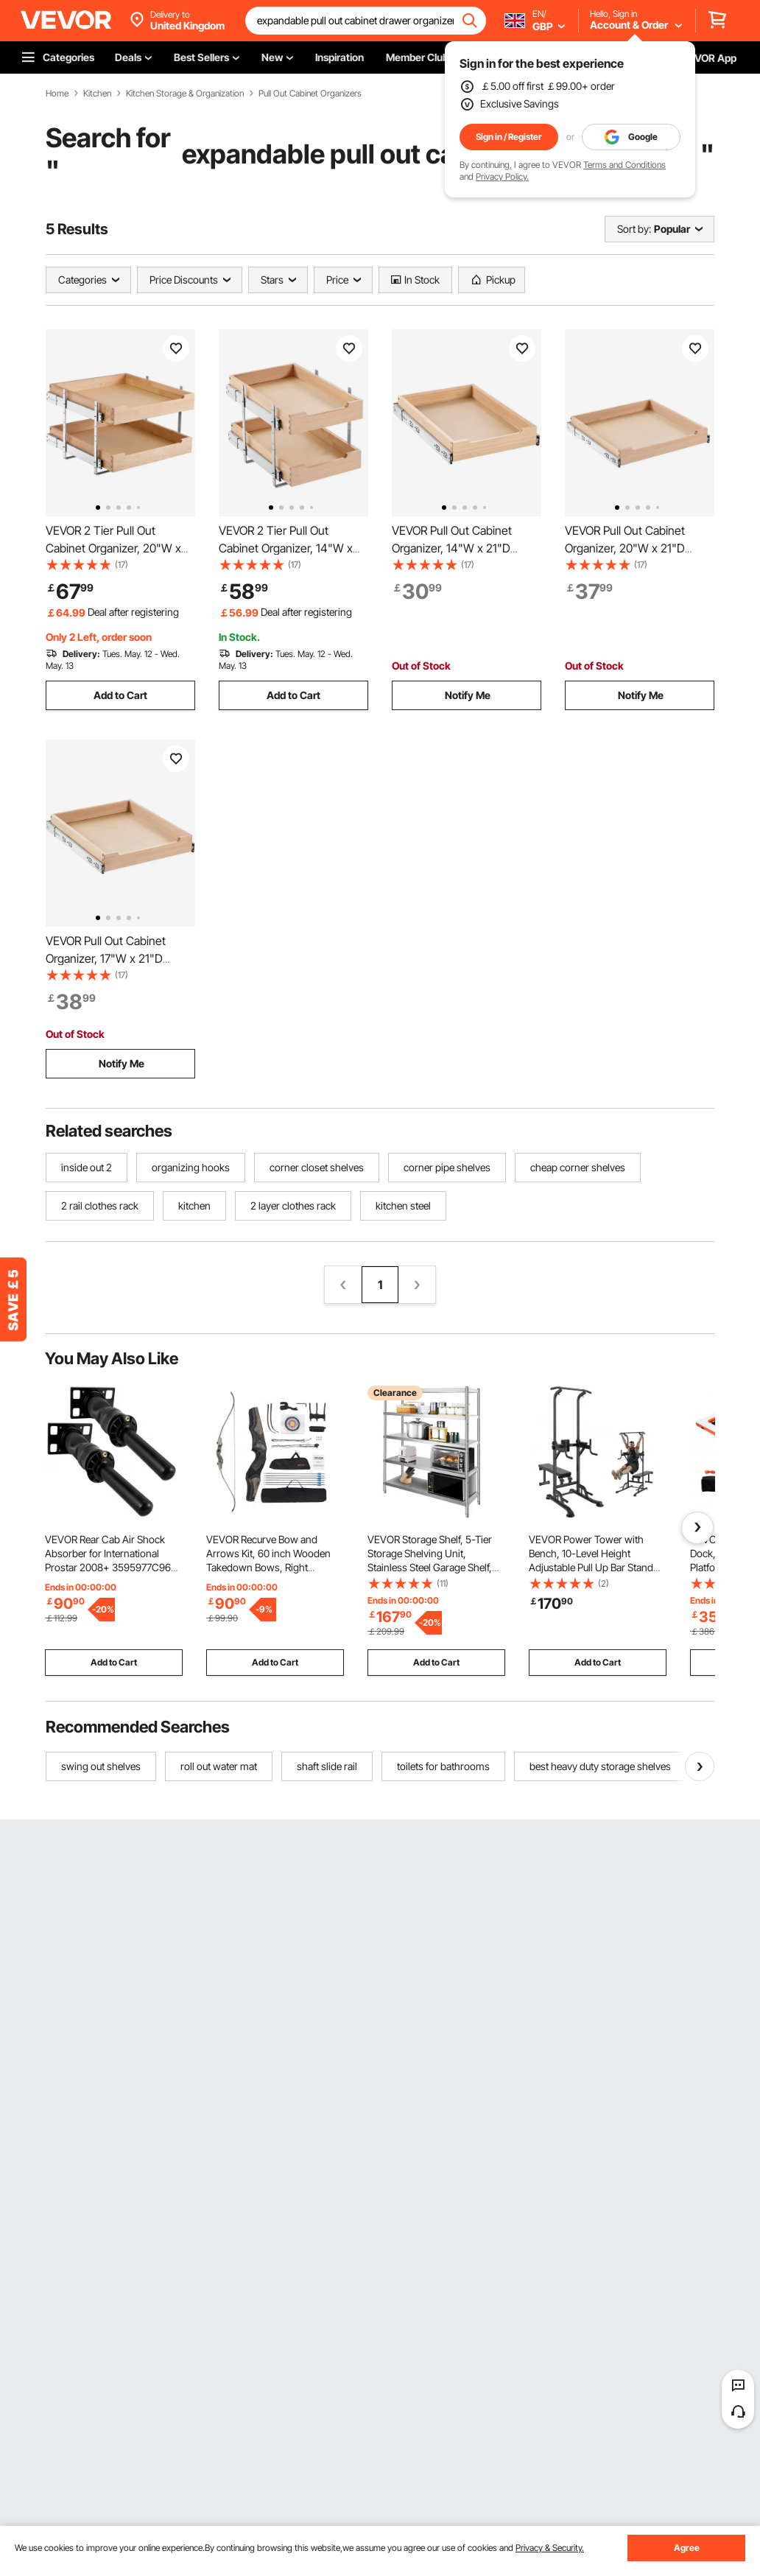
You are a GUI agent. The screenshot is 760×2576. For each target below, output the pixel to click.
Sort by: (634, 228)
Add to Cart (120, 695)
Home (57, 93)
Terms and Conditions (624, 164)
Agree (687, 2547)
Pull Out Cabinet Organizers (310, 93)
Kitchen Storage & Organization (185, 93)
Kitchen (97, 93)
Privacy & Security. (550, 2547)
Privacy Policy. (502, 176)
